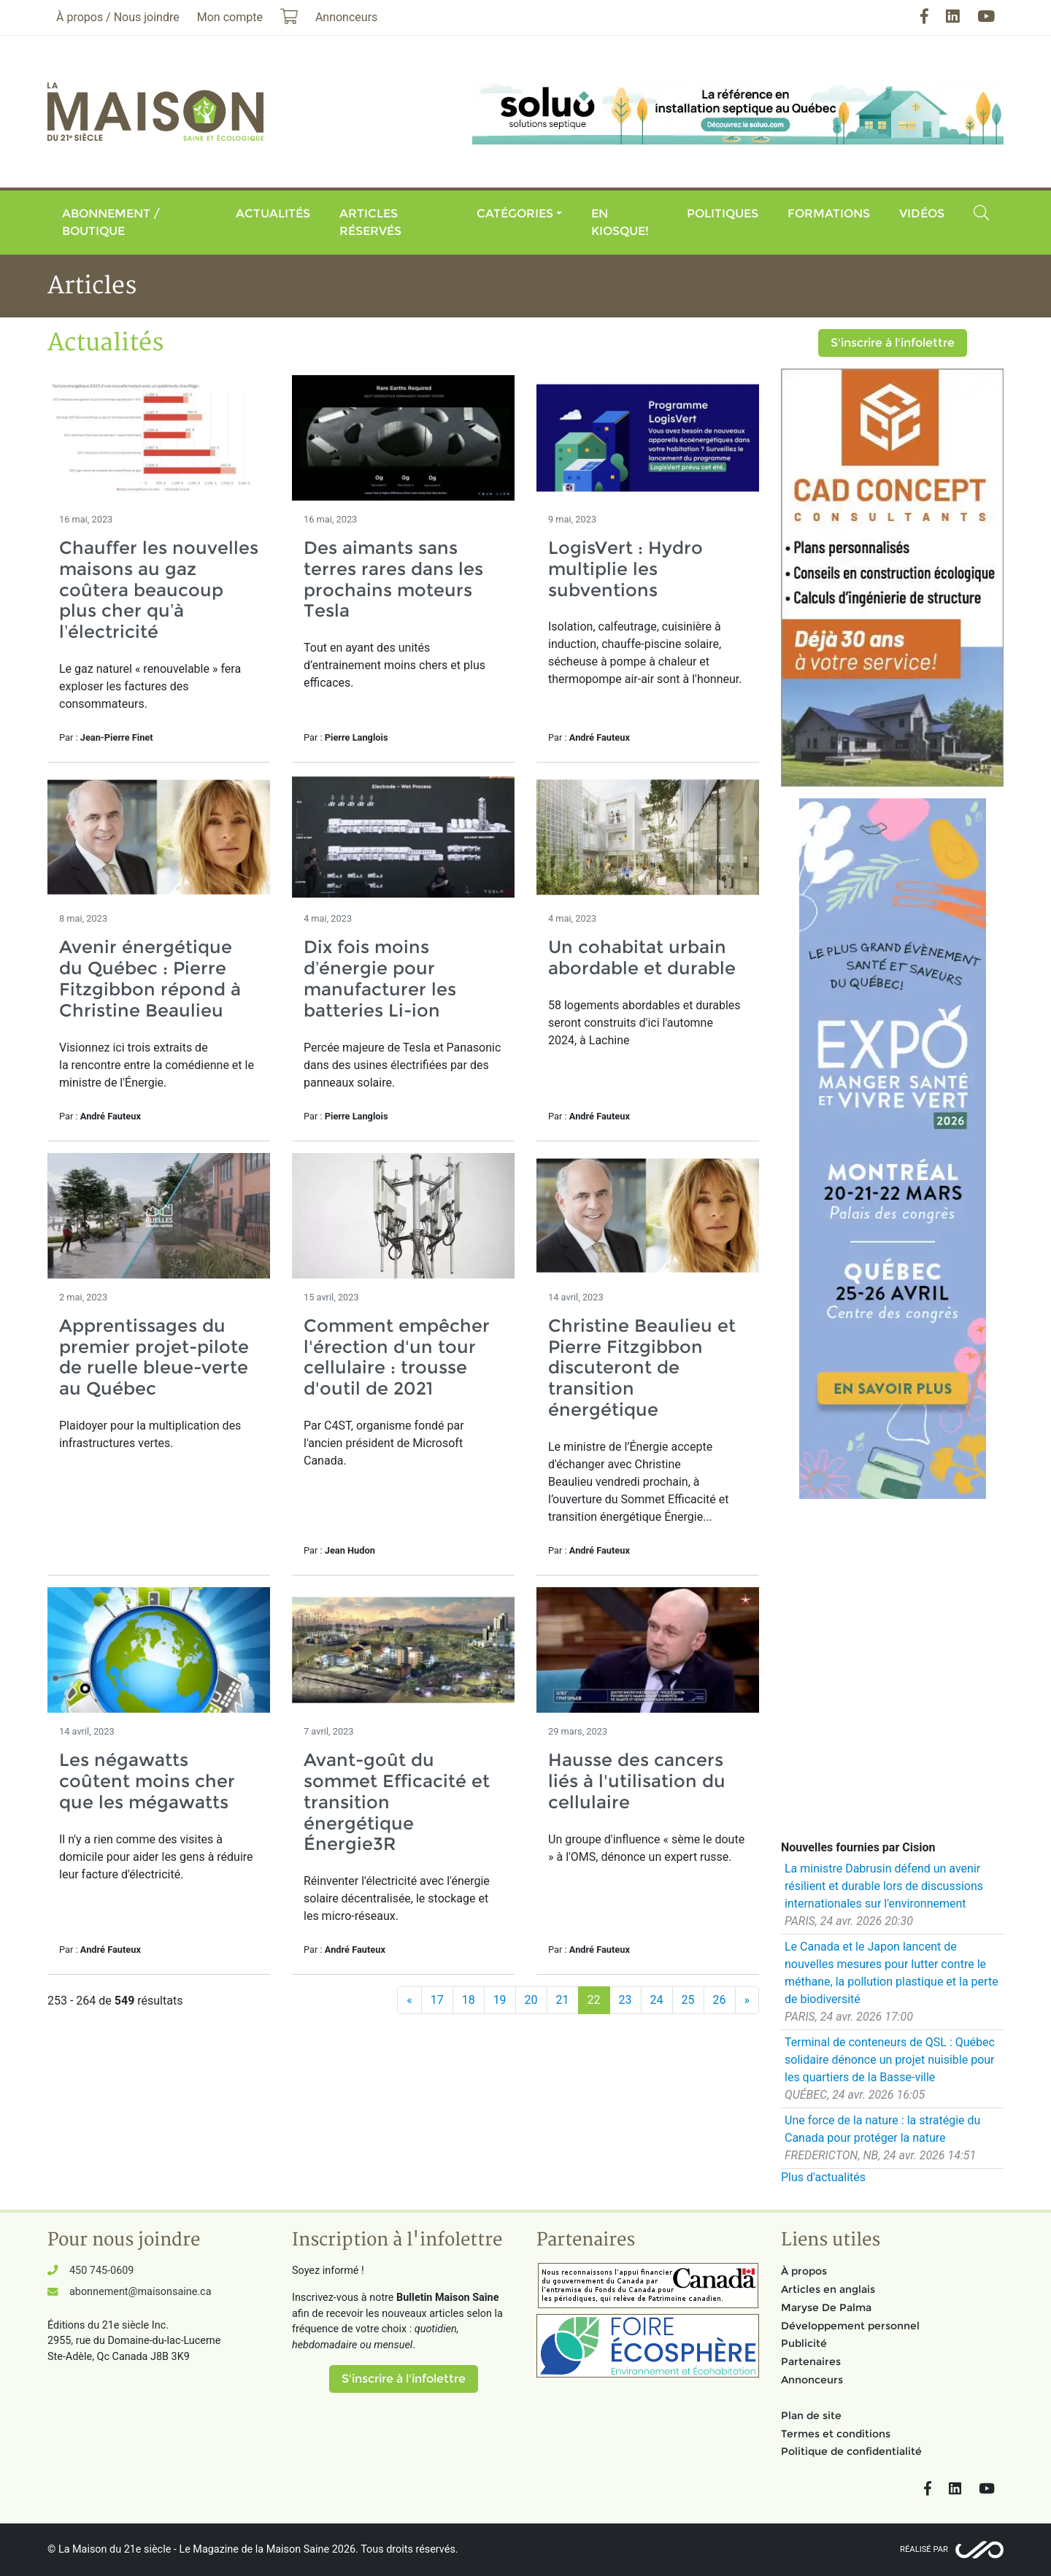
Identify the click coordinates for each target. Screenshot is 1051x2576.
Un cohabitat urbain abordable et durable (642, 957)
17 (437, 2000)
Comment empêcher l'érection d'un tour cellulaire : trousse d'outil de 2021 (397, 1357)
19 (500, 2000)
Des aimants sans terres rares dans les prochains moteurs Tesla (393, 579)
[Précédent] (409, 2000)
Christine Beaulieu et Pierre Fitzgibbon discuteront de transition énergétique (642, 1367)
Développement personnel (850, 2325)
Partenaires (811, 2361)
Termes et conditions (835, 2433)
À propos (804, 2271)
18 (468, 2000)
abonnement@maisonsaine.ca (140, 2292)
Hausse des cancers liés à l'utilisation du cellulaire (636, 1781)
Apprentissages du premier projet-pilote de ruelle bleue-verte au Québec (154, 1357)
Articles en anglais (828, 2289)
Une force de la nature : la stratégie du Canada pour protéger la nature (882, 2129)
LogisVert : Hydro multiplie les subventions (625, 569)
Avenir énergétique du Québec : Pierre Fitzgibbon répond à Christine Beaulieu (150, 978)
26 (719, 2000)
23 (625, 2000)
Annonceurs (812, 2379)
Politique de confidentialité (851, 2451)
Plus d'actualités (823, 2177)
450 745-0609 (101, 2270)
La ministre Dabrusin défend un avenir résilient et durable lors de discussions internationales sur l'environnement (884, 1886)
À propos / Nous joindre (118, 17)
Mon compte (230, 17)
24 (656, 2000)
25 (688, 2000)
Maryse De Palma (826, 2307)
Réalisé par (924, 2549)
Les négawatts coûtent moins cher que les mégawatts (147, 1781)
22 (594, 2000)
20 (531, 2000)
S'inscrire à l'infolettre (893, 343)
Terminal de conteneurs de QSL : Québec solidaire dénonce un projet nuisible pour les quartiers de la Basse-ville (890, 2059)
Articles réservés (370, 222)
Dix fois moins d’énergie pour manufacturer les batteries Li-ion (380, 978)
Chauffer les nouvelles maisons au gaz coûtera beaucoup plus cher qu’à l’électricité (158, 589)
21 (562, 2000)
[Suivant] (747, 2000)
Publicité (804, 2343)
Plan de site (811, 2415)
